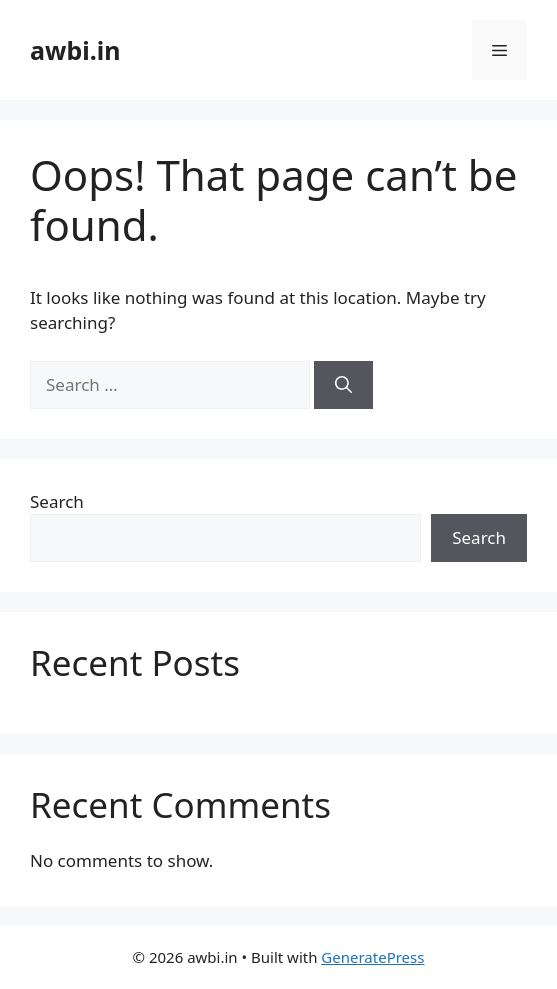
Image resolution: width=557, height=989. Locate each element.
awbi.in (75, 50)
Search (57, 501)
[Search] (343, 385)
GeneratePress (372, 957)
